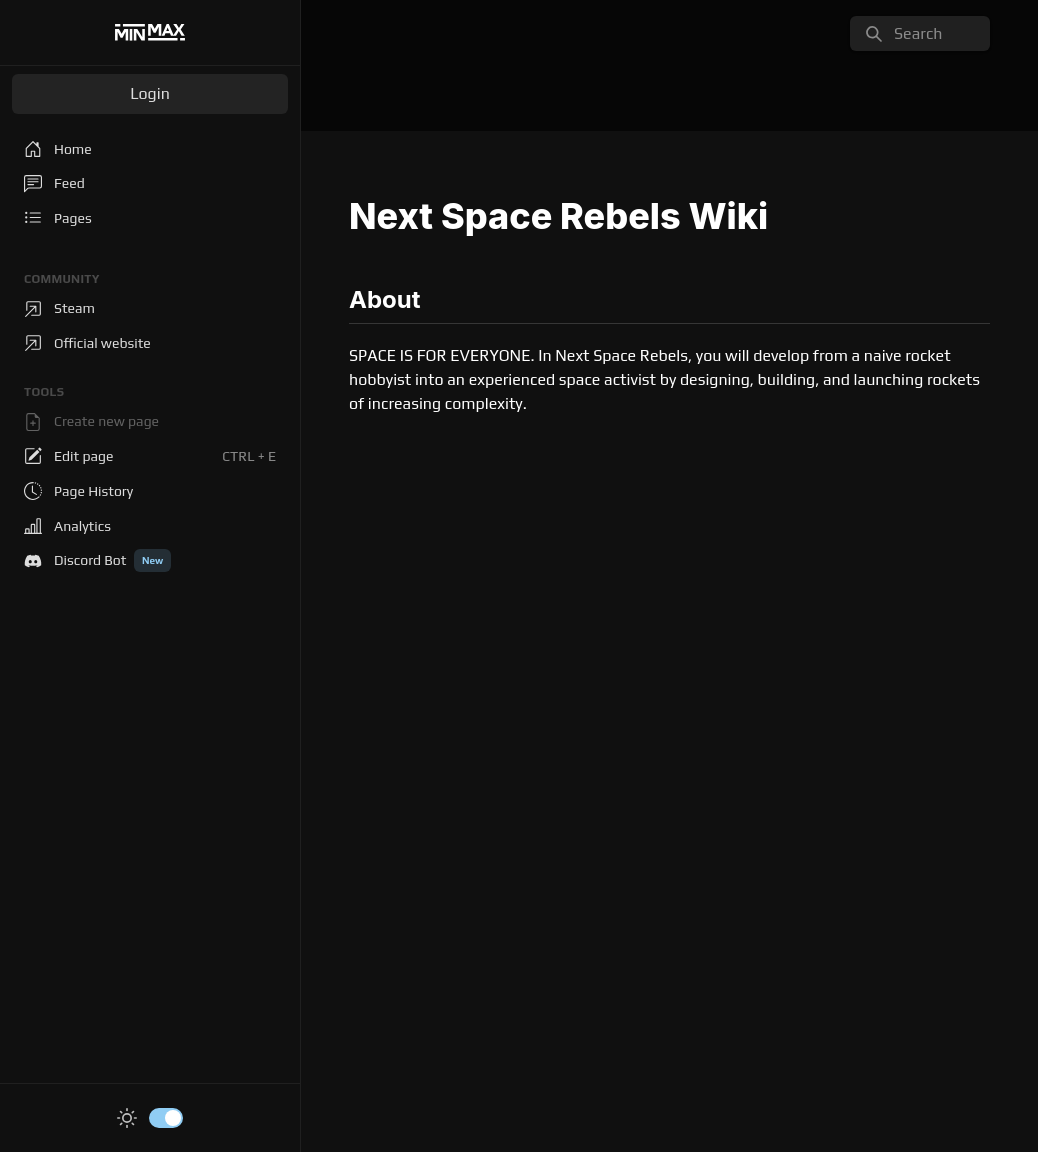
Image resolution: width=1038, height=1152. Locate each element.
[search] (920, 33)
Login (150, 93)
